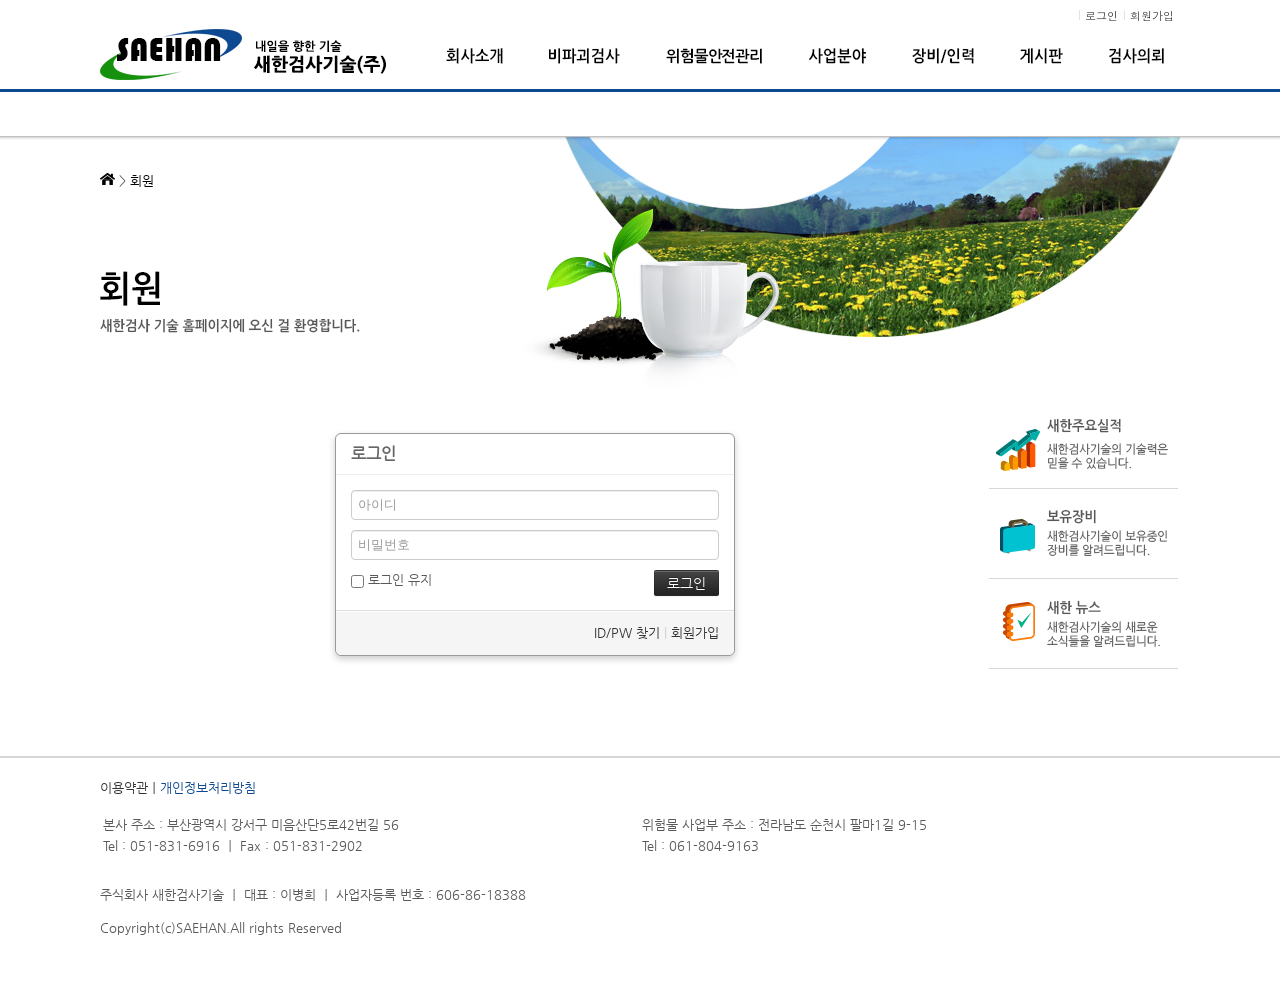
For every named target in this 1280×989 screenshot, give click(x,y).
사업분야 (837, 56)
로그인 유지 (391, 579)
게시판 (1041, 56)
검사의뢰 (1136, 56)
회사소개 (474, 56)
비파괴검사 (584, 56)
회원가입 (695, 632)
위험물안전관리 (714, 56)
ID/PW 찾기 (627, 632)
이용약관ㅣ (130, 787)
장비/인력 (943, 56)
